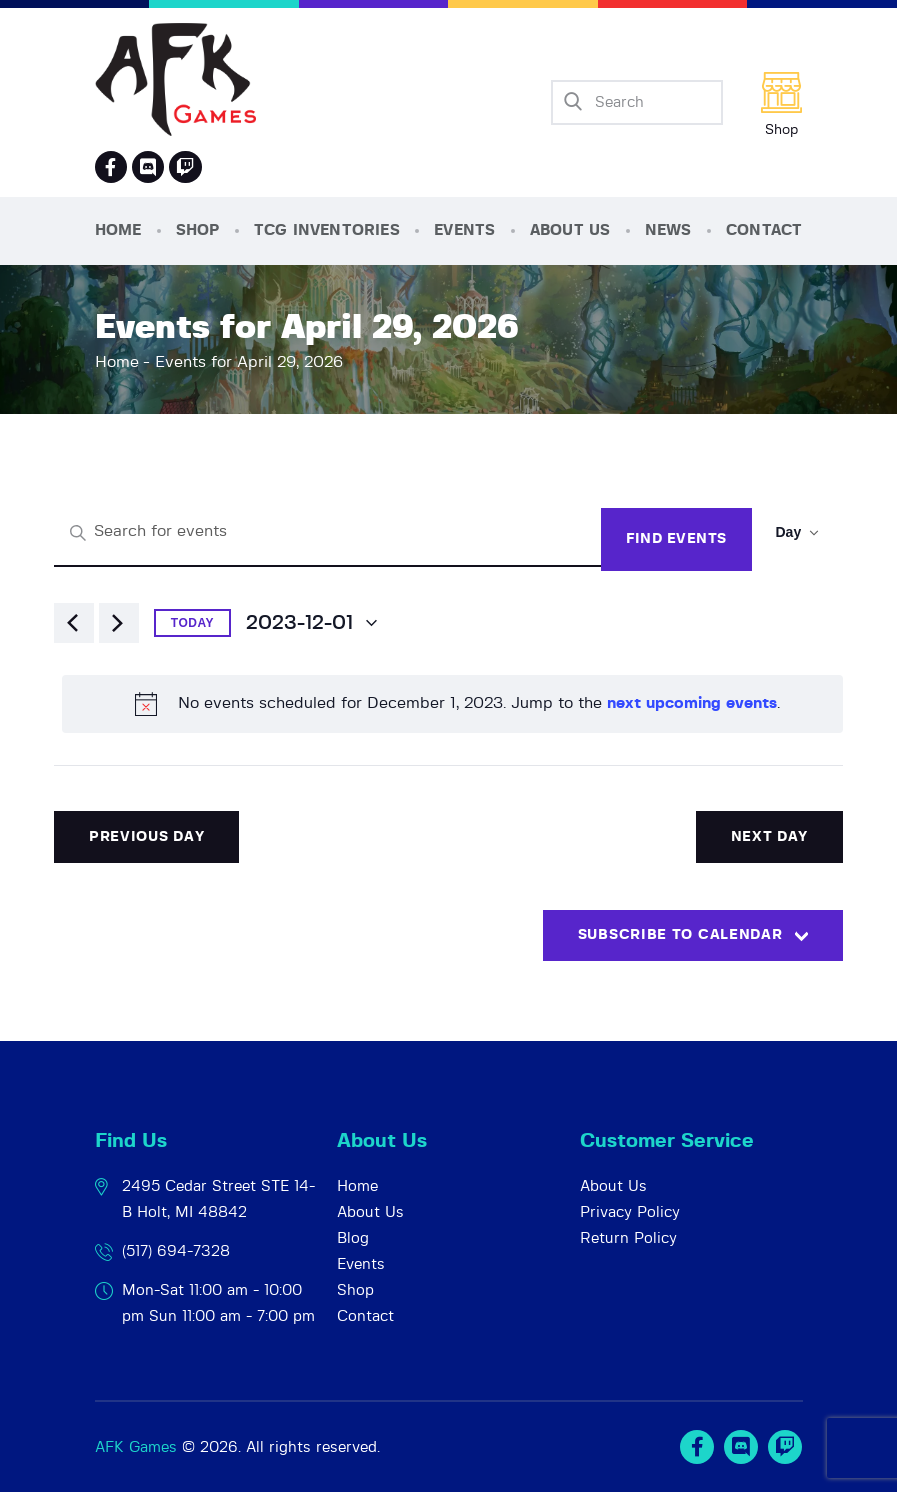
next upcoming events (692, 703)
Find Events (676, 539)
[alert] (452, 704)
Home (117, 362)
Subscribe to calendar (680, 935)
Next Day (770, 837)
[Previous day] (74, 623)
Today (192, 623)
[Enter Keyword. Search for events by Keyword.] (327, 533)
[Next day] (119, 623)
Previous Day (146, 837)
